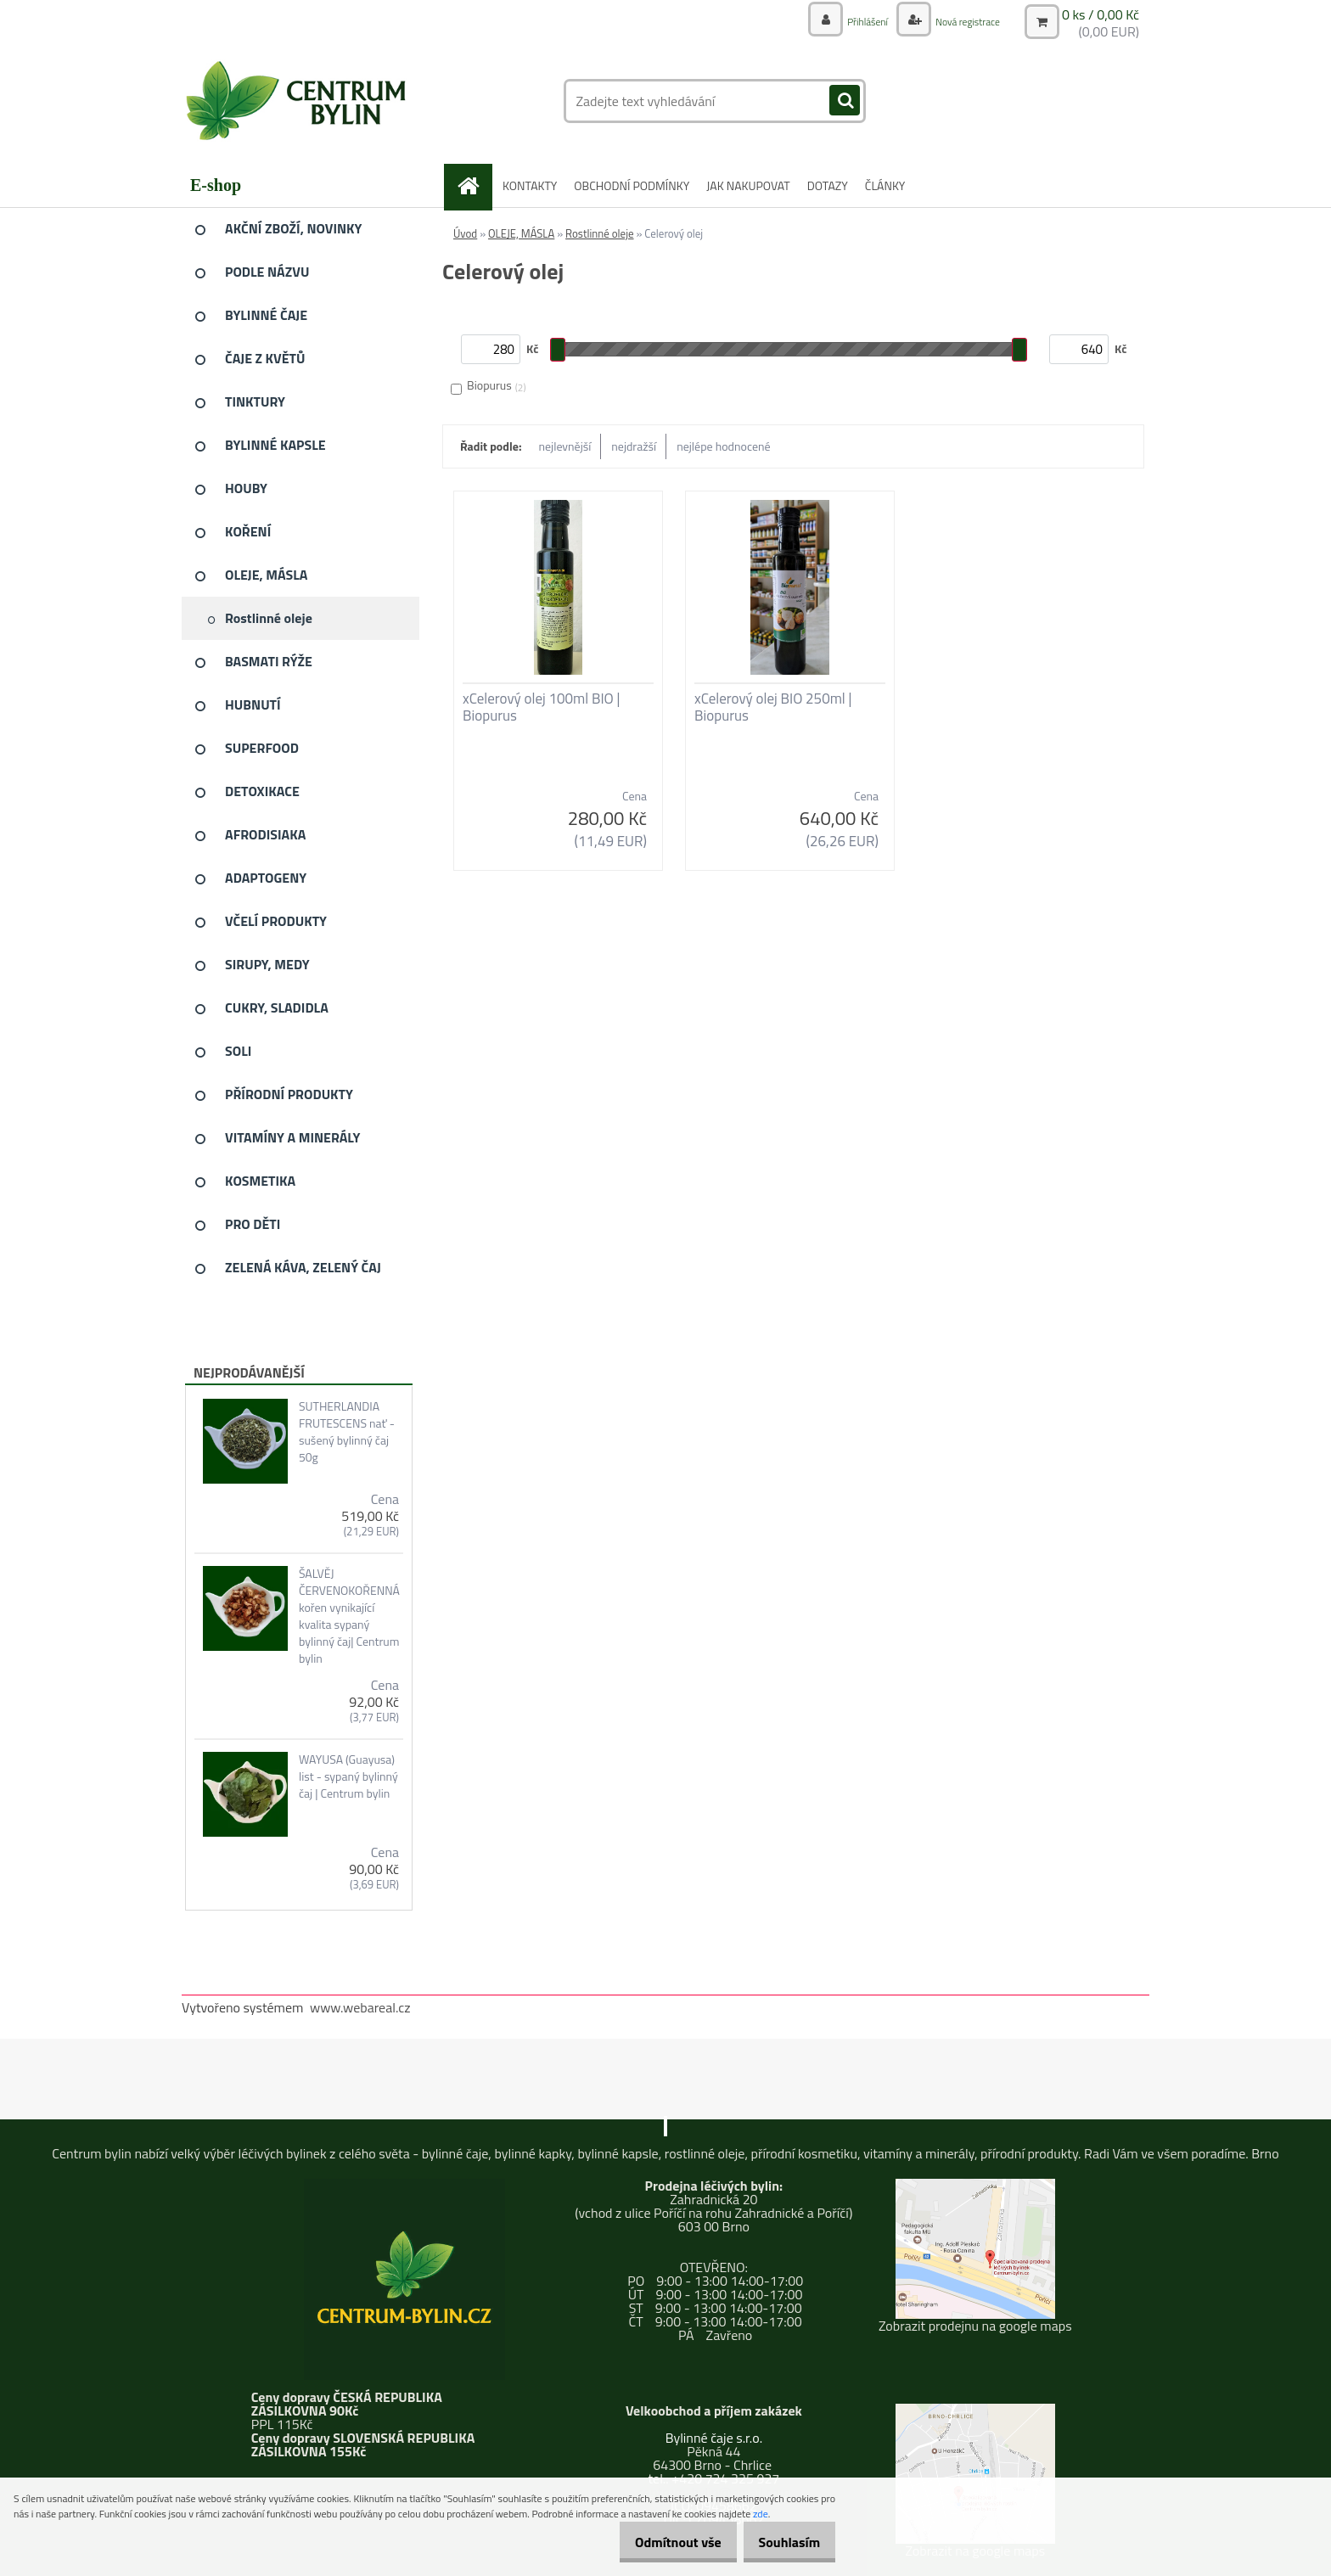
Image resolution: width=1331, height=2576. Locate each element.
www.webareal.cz (360, 2007)
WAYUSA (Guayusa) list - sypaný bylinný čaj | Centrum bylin (348, 1776)
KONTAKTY (530, 185)
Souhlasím (783, 2542)
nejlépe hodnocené (723, 446)
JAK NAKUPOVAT (747, 185)
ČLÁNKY (885, 185)
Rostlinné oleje (599, 233)
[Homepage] (474, 185)
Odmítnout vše (660, 2542)
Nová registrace (960, 21)
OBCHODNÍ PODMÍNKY (631, 185)
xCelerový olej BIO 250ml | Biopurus (772, 707)
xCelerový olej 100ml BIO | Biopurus (541, 707)
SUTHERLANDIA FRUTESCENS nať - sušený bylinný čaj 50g (347, 1432)
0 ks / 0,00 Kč (1100, 13)
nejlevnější (565, 446)
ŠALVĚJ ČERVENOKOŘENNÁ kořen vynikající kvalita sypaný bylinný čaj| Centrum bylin (349, 1616)
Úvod (465, 233)
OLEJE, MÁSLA (521, 233)
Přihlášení (850, 21)
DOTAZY (827, 185)
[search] (844, 101)
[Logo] (298, 101)
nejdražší (633, 446)
